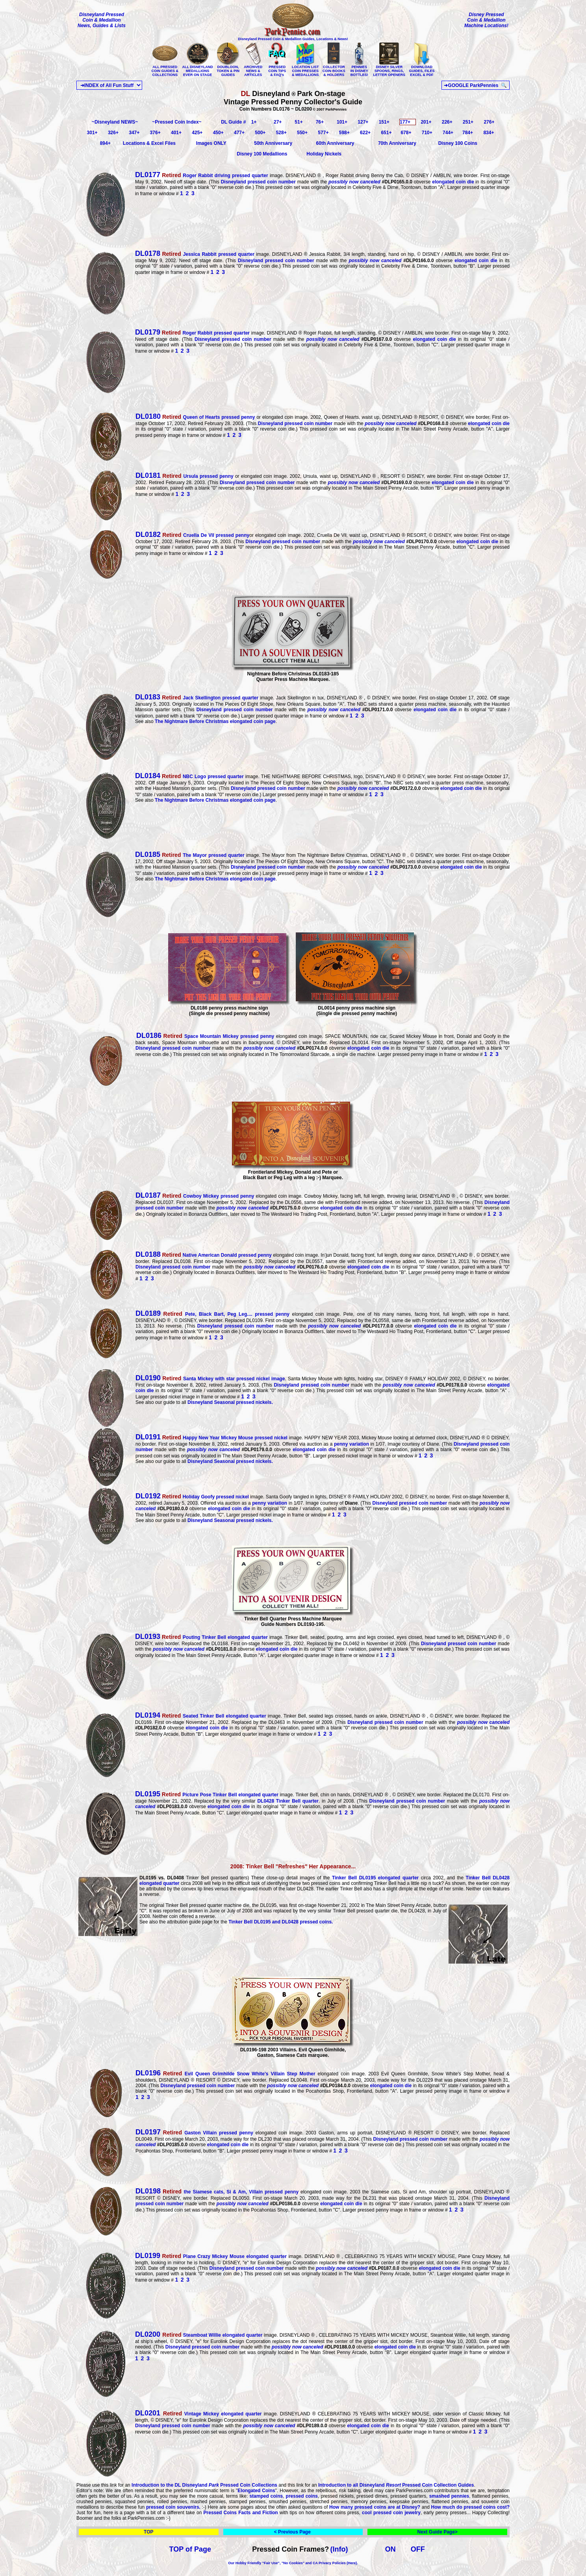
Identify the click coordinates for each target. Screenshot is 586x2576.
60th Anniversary (335, 143)
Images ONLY (211, 143)
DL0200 (148, 2334)
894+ (105, 143)
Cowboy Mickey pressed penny (207, 1196)
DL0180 (148, 416)
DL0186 (148, 1035)
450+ (218, 132)
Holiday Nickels (323, 154)
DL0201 (149, 2413)
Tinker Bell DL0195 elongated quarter (375, 1878)
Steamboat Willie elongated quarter (213, 2335)
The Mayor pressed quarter (203, 855)
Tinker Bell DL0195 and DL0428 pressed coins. (280, 1922)
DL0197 (148, 2132)
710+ (427, 132)
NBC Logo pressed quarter (202, 776)
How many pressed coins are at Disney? (375, 2507)
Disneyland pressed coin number (258, 182)
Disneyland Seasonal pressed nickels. (230, 1402)
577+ (323, 132)
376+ (155, 132)
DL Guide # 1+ (238, 122)
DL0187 (148, 1195)
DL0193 (147, 1636)
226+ (447, 122)
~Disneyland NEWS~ (115, 122)
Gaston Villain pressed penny (207, 2133)
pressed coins (302, 2496)
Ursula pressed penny (197, 476)
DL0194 (147, 1715)
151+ (384, 122)
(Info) (339, 2549)
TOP (148, 2532)
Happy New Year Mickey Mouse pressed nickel (224, 1438)
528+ (281, 132)
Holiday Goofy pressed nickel (205, 1497)
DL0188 (148, 1254)
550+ (302, 132)
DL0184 (147, 776)
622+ (365, 132)
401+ (176, 132)
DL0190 (148, 1378)
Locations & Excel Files (149, 143)
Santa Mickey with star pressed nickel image (223, 1378)
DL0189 (148, 1313)
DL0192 (148, 1496)
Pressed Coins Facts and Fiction (241, 2512)
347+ (134, 132)
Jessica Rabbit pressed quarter (207, 254)
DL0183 (147, 697)
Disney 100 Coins (457, 143)
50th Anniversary (273, 143)
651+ (386, 132)
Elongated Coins (256, 2490)
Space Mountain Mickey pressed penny (217, 1036)
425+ (197, 132)
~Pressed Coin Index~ (176, 122)
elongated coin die (453, 182)
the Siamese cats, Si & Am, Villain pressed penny (230, 2192)
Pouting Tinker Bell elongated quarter (214, 1637)
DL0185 (147, 854)
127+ (363, 122)
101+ (342, 122)
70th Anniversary (397, 143)
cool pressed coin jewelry (391, 2512)
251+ (468, 122)
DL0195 (147, 1794)
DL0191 (148, 1437)
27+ (278, 122)
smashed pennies (448, 2496)
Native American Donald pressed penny (216, 1255)
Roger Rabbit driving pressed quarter (201, 175)
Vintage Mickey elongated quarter (212, 2414)
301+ (92, 132)
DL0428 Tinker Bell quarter (287, 1801)
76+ (320, 122)
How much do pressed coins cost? (470, 2507)
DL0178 (147, 253)
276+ (489, 122)
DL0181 (148, 475)
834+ (488, 132)
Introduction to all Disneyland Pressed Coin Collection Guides (396, 2485)
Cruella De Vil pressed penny (205, 535)
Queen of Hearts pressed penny (208, 417)
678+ (406, 132)
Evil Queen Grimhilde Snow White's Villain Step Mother (225, 2074)
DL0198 (148, 2191)
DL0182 (148, 534)
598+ (344, 132)
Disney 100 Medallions (262, 154)
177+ (405, 122)
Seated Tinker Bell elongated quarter (214, 1716)
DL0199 (147, 2256)
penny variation (351, 1444)
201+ (426, 122)
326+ (113, 132)
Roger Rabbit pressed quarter (192, 333)
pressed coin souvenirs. (173, 2507)
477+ (239, 132)
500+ (260, 132)
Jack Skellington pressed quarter (210, 698)
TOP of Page (190, 2549)
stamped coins (266, 2496)
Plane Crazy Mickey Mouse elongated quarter (223, 2256)
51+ (298, 122)
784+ (467, 132)
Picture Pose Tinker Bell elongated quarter (220, 1794)
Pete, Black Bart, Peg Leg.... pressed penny (225, 1314)
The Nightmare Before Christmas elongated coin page (215, 721)
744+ (448, 132)
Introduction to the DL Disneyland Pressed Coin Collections (204, 2485)
